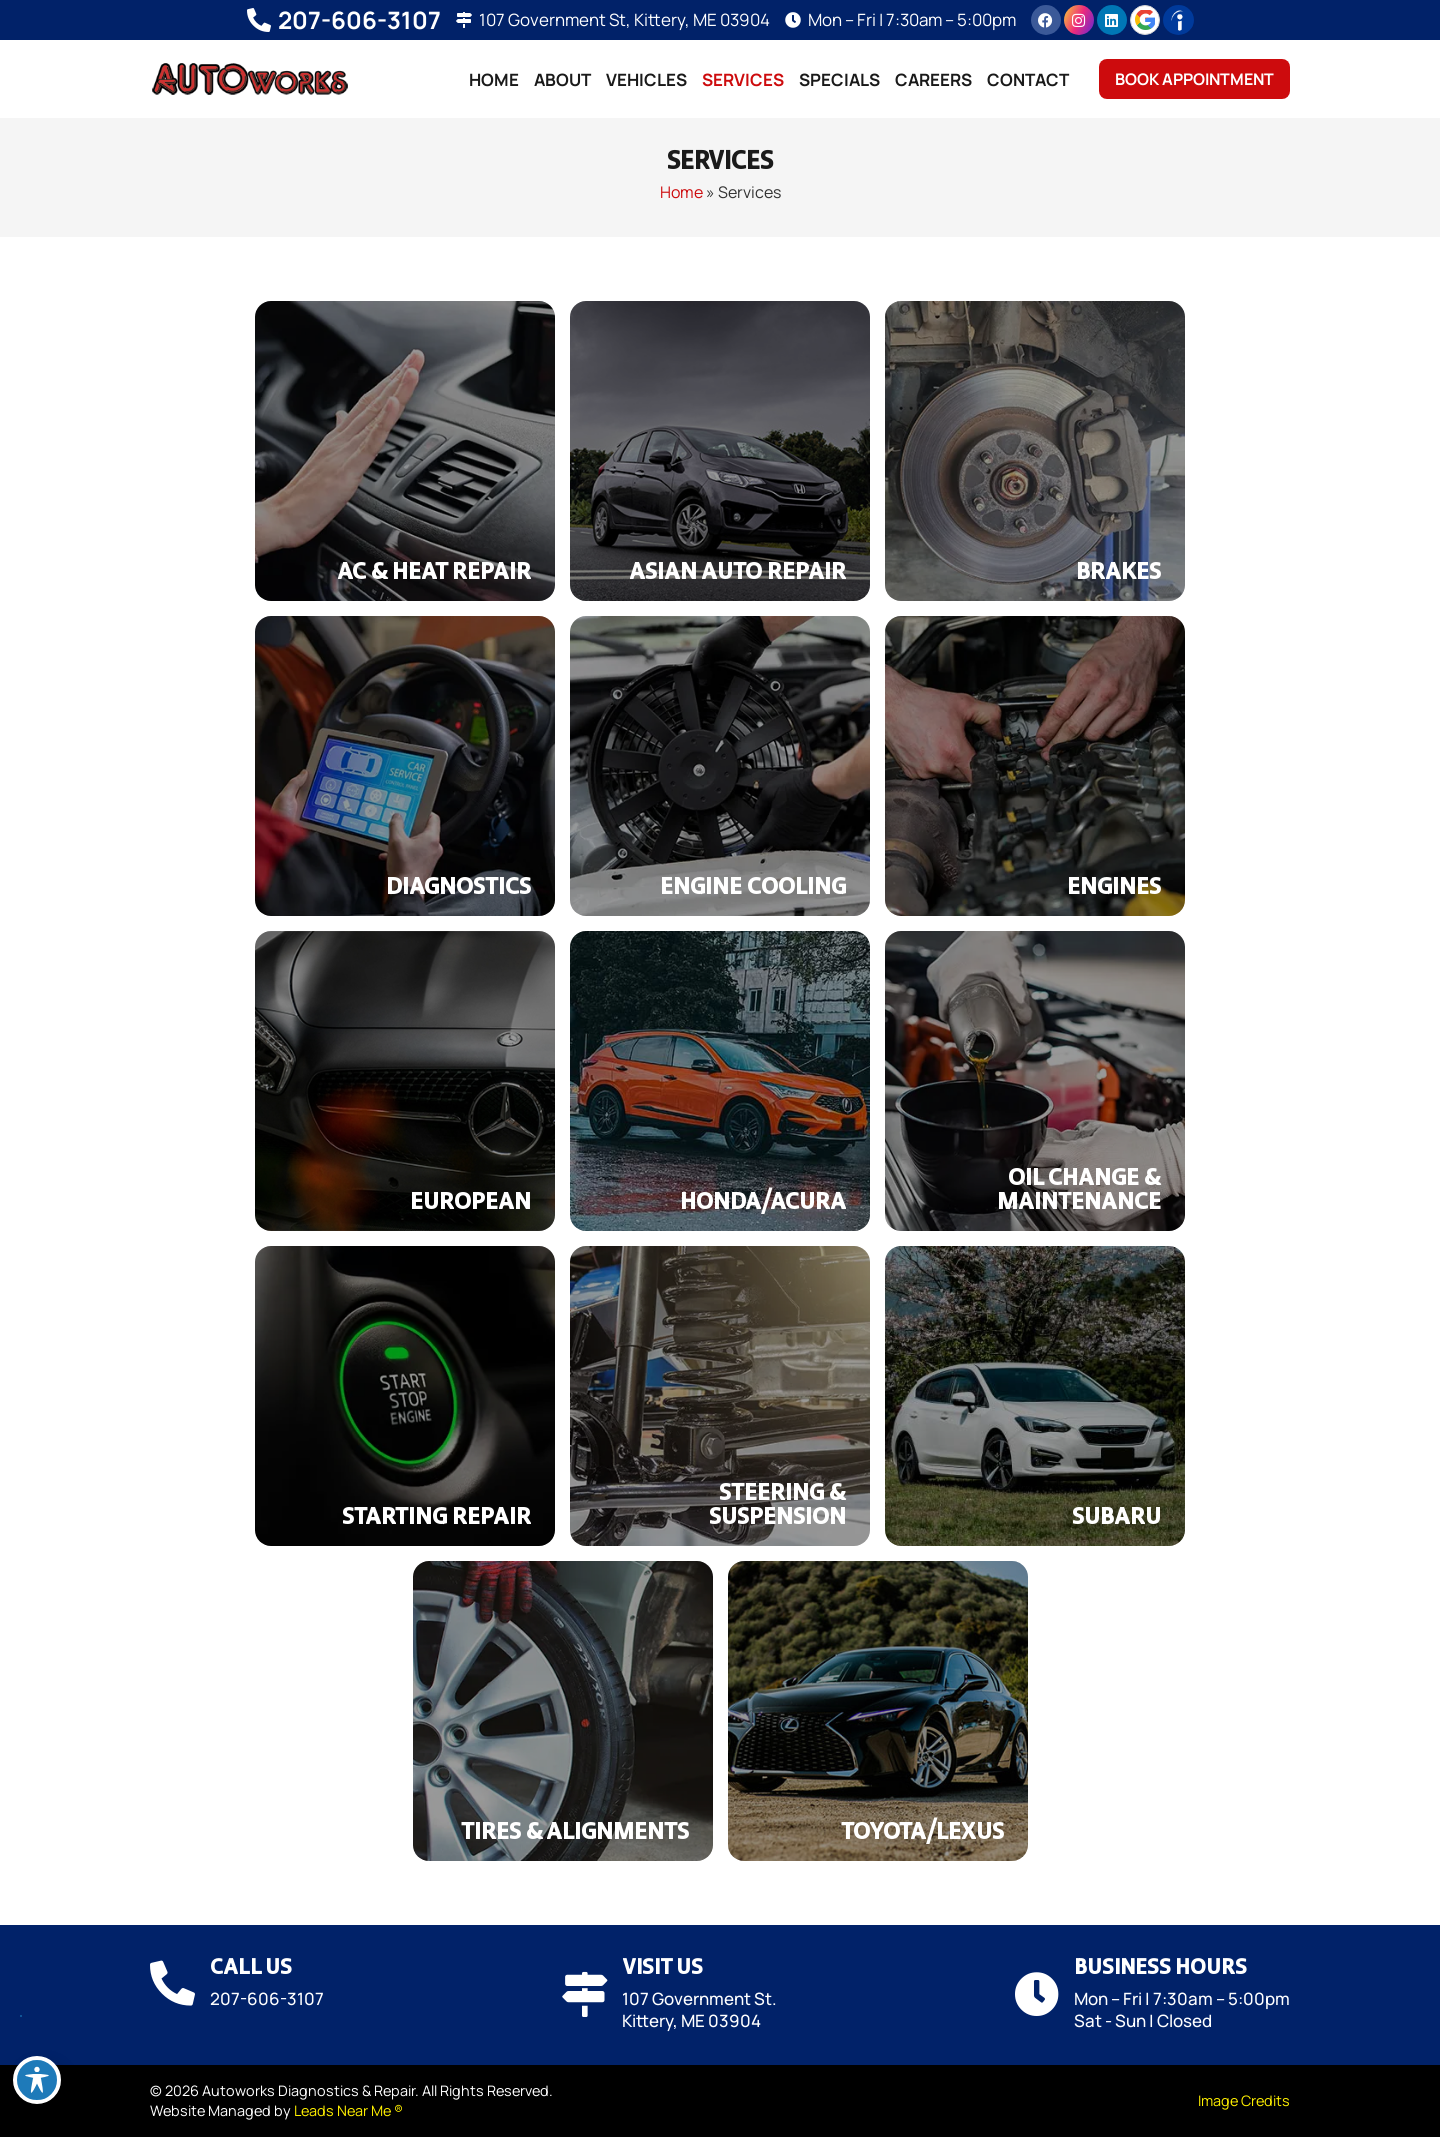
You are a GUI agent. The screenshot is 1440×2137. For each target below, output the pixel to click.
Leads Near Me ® (348, 2110)
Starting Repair (436, 1518)
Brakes (1118, 573)
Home (494, 79)
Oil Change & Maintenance (1079, 1191)
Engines (1114, 888)
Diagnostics (458, 888)
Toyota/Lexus (922, 1833)
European (470, 1203)
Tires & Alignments (575, 1833)
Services (743, 79)
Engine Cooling (753, 888)
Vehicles (646, 79)
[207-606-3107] (259, 20)
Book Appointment (1194, 79)
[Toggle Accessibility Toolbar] (37, 2080)
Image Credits (1244, 2100)
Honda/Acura (763, 1203)
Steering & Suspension (777, 1506)
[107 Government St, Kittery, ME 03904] (464, 20)
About (562, 79)
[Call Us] (172, 1983)
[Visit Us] (584, 1994)
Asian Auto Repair (737, 573)
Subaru (1116, 1518)
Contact (1028, 79)
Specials (839, 79)
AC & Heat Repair (434, 573)
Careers (933, 79)
